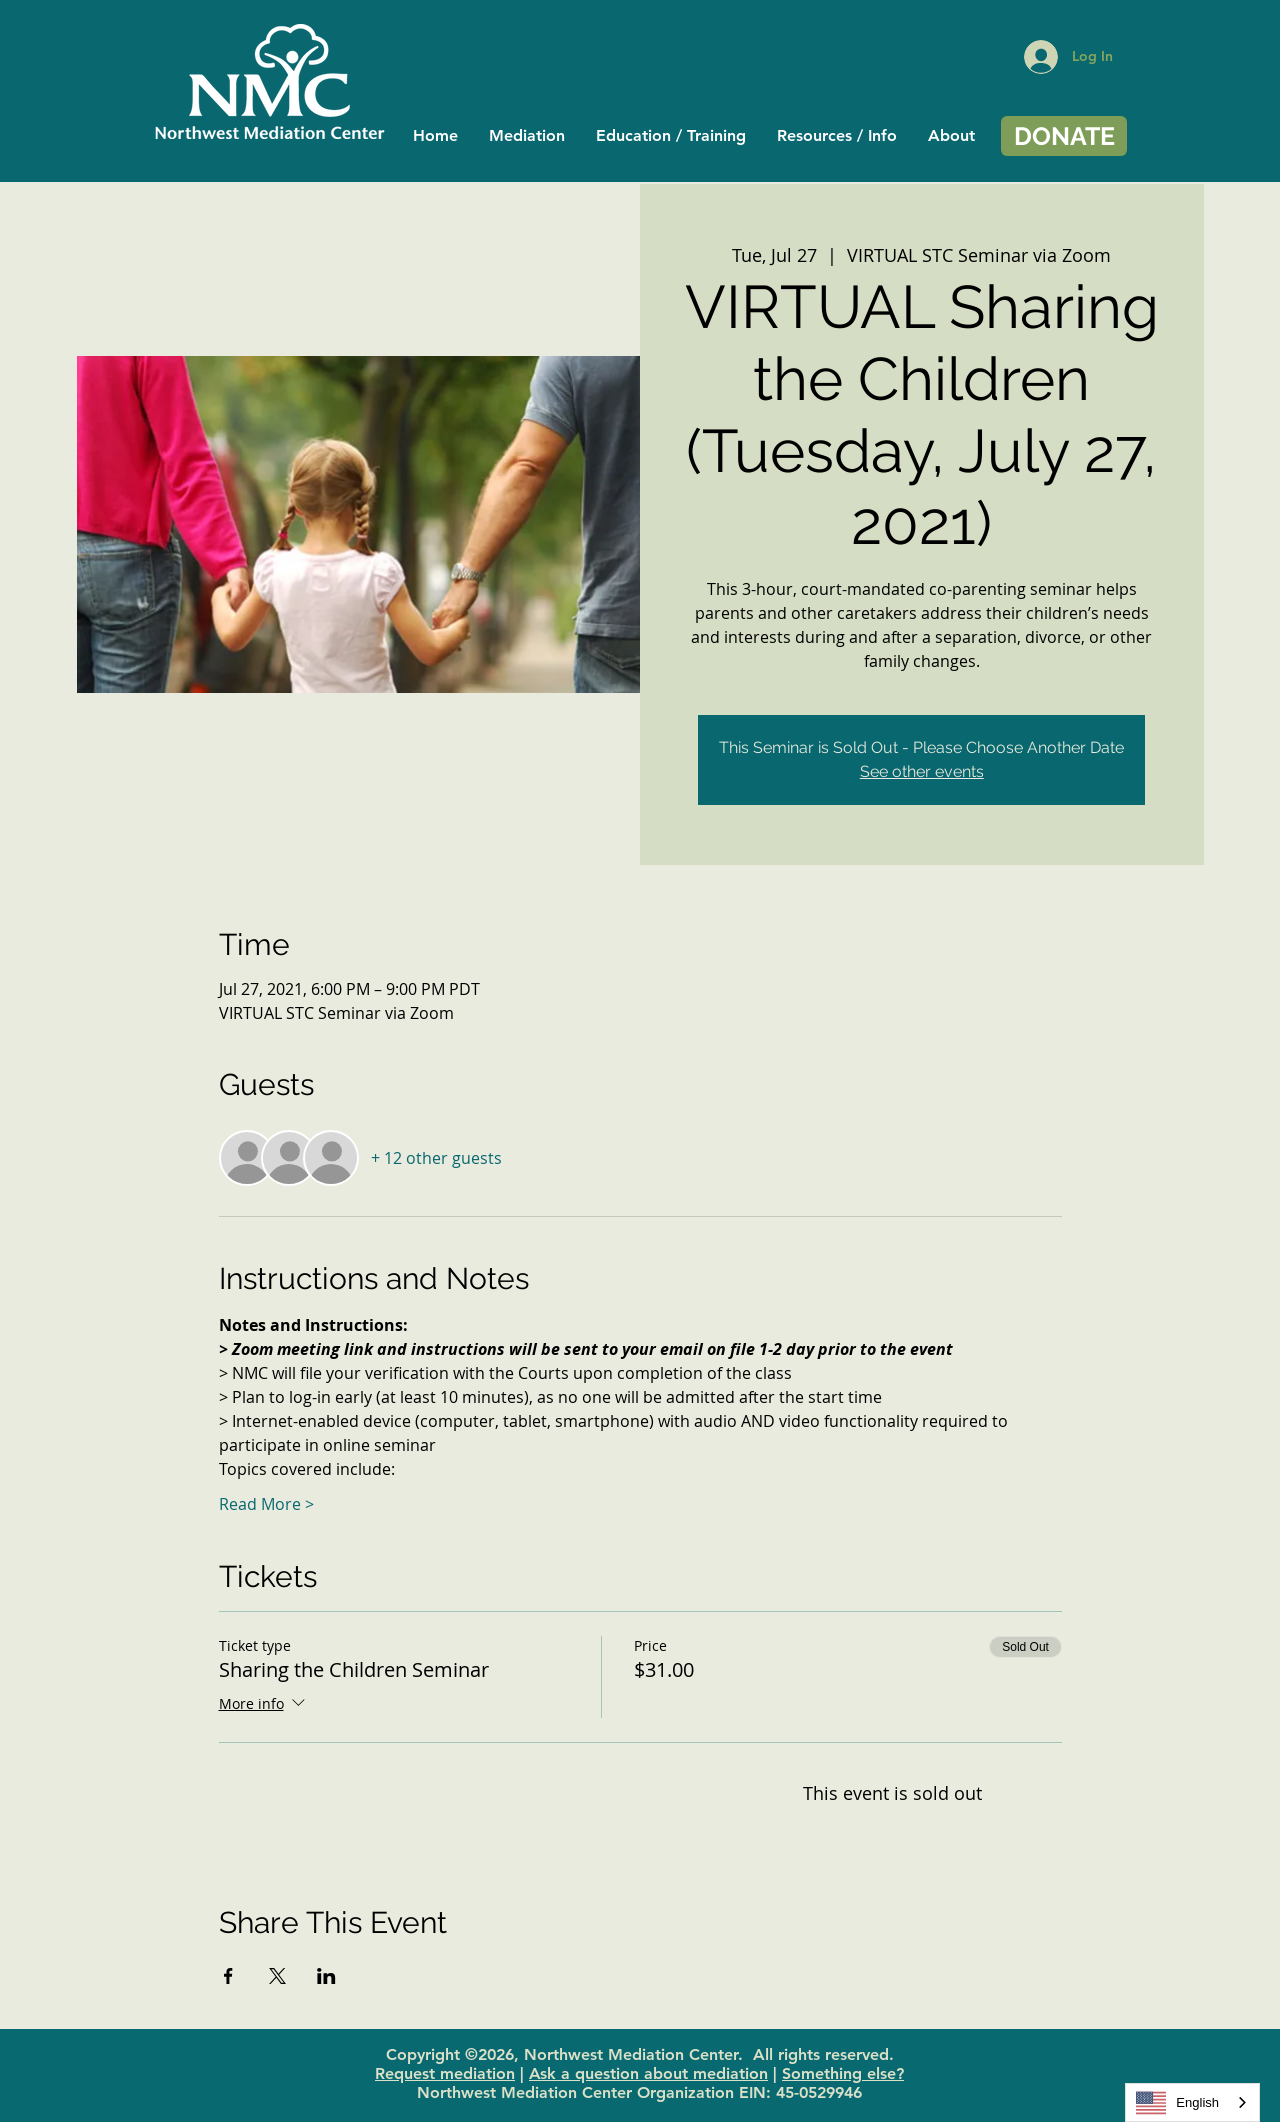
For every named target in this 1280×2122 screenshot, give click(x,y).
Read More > (266, 1504)
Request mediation (445, 2073)
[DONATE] (1064, 136)
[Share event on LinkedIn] (326, 1976)
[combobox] (1192, 2102)
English (1177, 2103)
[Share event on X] (277, 1976)
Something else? (843, 2073)
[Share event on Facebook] (228, 1976)
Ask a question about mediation (648, 2073)
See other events (922, 771)
